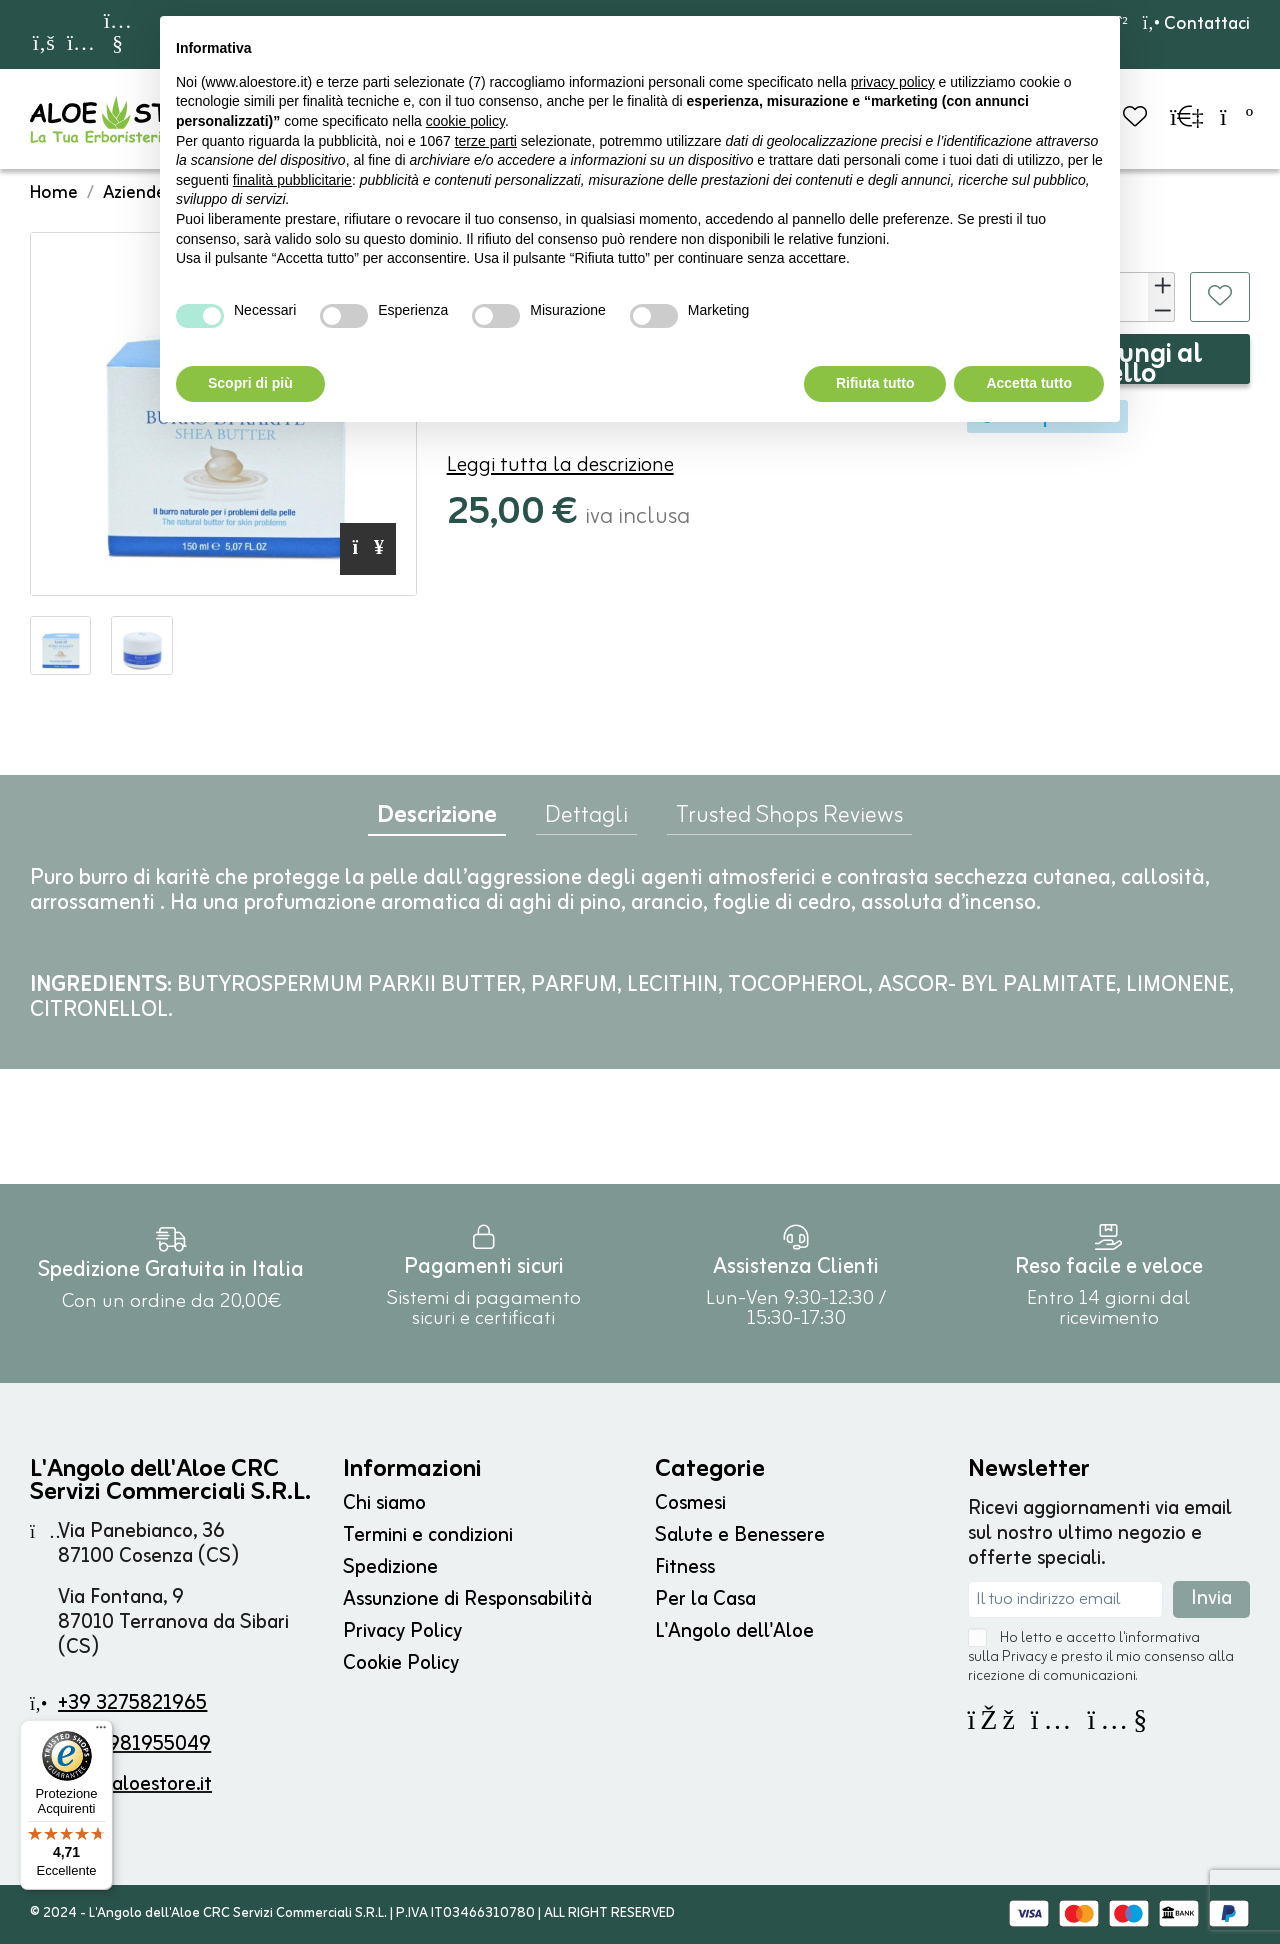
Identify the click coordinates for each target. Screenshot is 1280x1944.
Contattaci (1196, 24)
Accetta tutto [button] (1029, 383)
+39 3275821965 (132, 1703)
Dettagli (586, 820)
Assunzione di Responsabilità (467, 1599)
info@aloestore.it (135, 1784)
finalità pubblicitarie (292, 180)
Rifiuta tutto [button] (875, 383)
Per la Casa (705, 1599)
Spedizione (390, 1567)
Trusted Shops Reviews (789, 820)
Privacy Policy (402, 1631)
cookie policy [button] (465, 121)
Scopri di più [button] (250, 383)
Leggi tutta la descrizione (560, 465)
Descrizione (437, 820)
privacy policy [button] (893, 82)
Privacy (1024, 1657)
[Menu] (101, 1732)
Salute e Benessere (740, 1535)
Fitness (685, 1567)
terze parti (486, 141)
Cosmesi (690, 1503)
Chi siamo (384, 1503)
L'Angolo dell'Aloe (734, 1631)
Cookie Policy (401, 1663)
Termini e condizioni (428, 1535)
